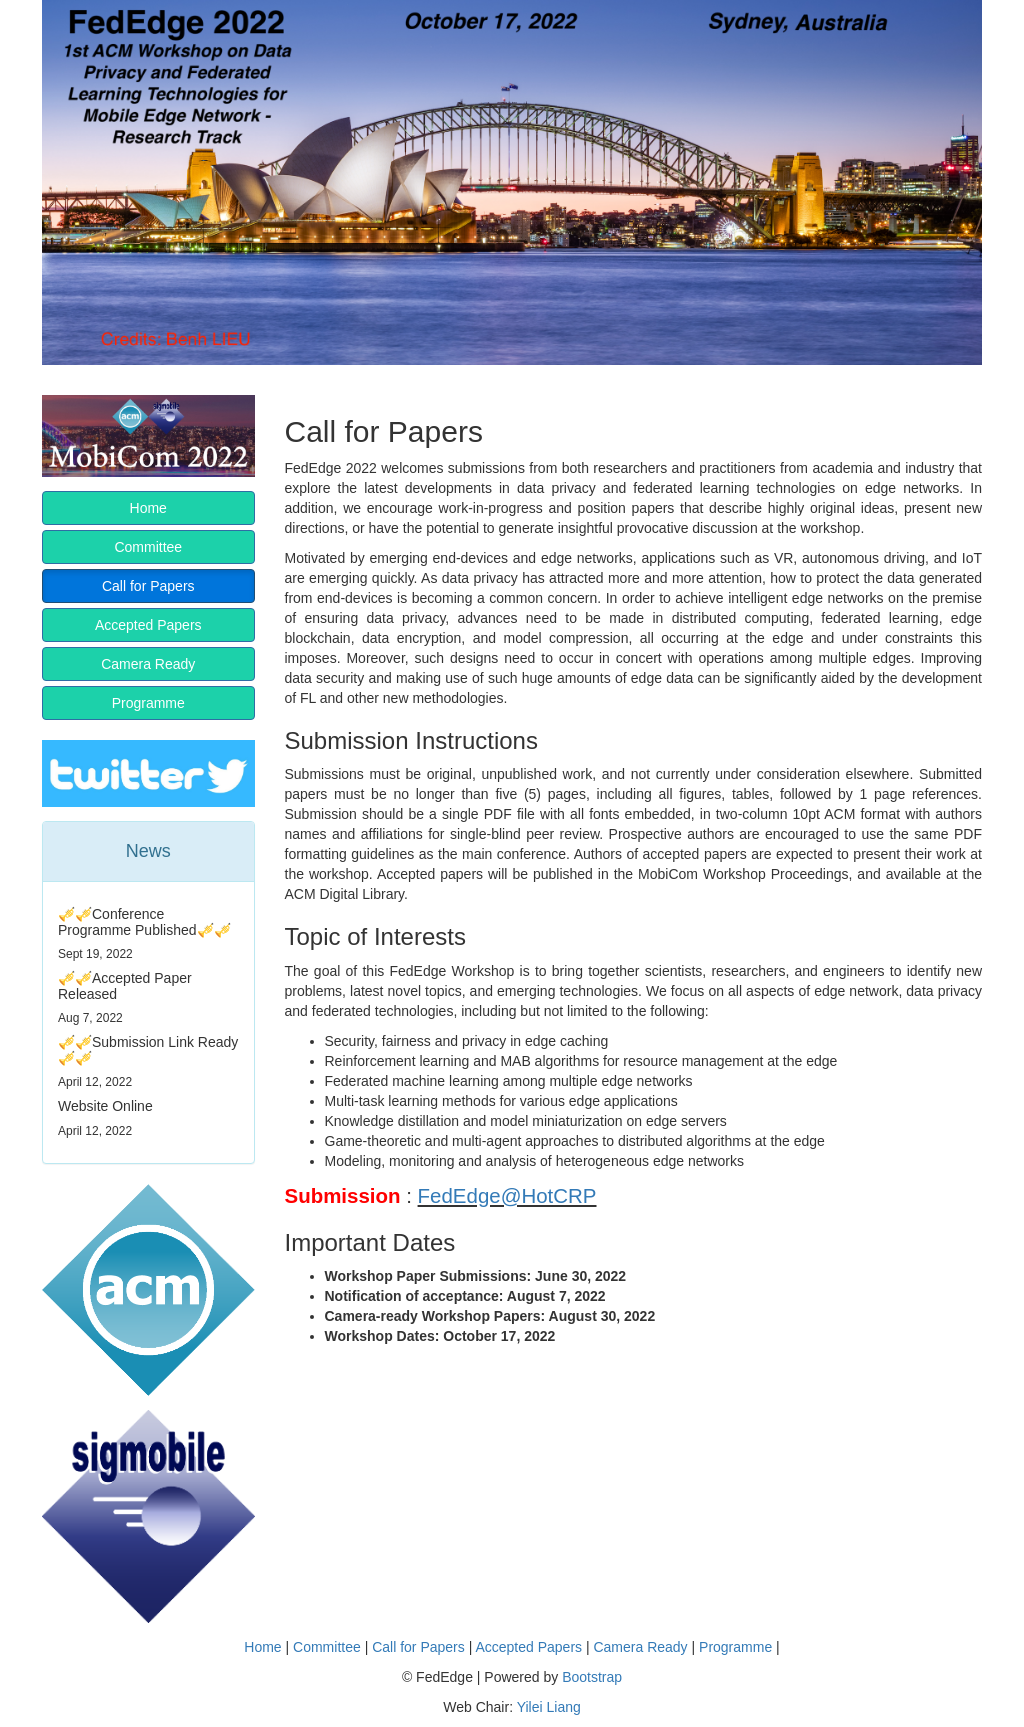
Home (148, 508)
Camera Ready (148, 664)
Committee (148, 547)
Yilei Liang (549, 1707)
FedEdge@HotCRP (507, 1195)
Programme (148, 703)
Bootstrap (592, 1677)
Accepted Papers (148, 625)
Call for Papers (148, 586)
